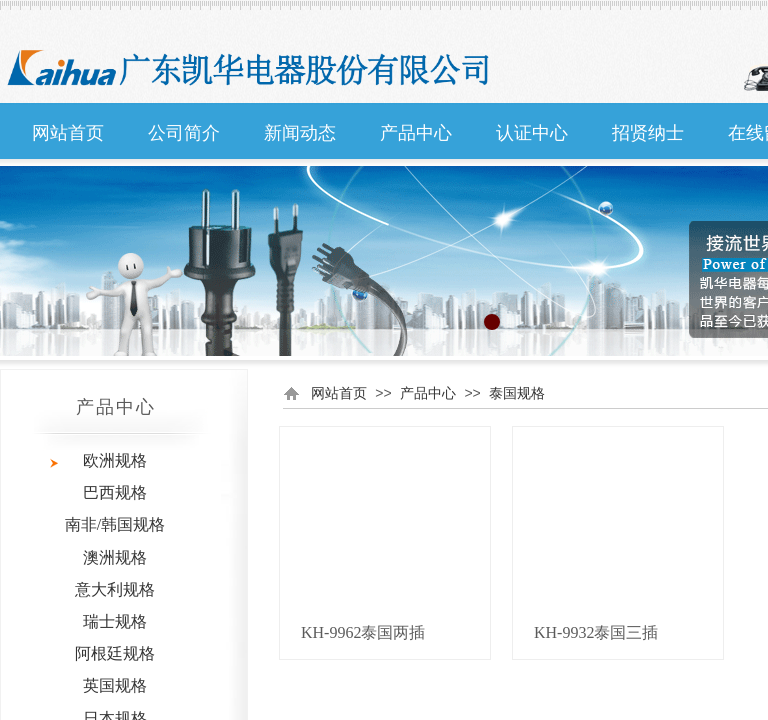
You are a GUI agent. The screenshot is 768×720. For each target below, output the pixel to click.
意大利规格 (115, 589)
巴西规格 (115, 492)
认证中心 (532, 133)
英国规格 (115, 685)
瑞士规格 (115, 621)
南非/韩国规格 (115, 524)
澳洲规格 (115, 557)
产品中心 (416, 133)
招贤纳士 (648, 133)
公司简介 (184, 133)
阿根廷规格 (115, 653)
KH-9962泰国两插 (363, 632)
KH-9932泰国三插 (596, 632)
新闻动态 (300, 133)
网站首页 (68, 133)
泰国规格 (517, 393)
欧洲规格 (115, 460)
